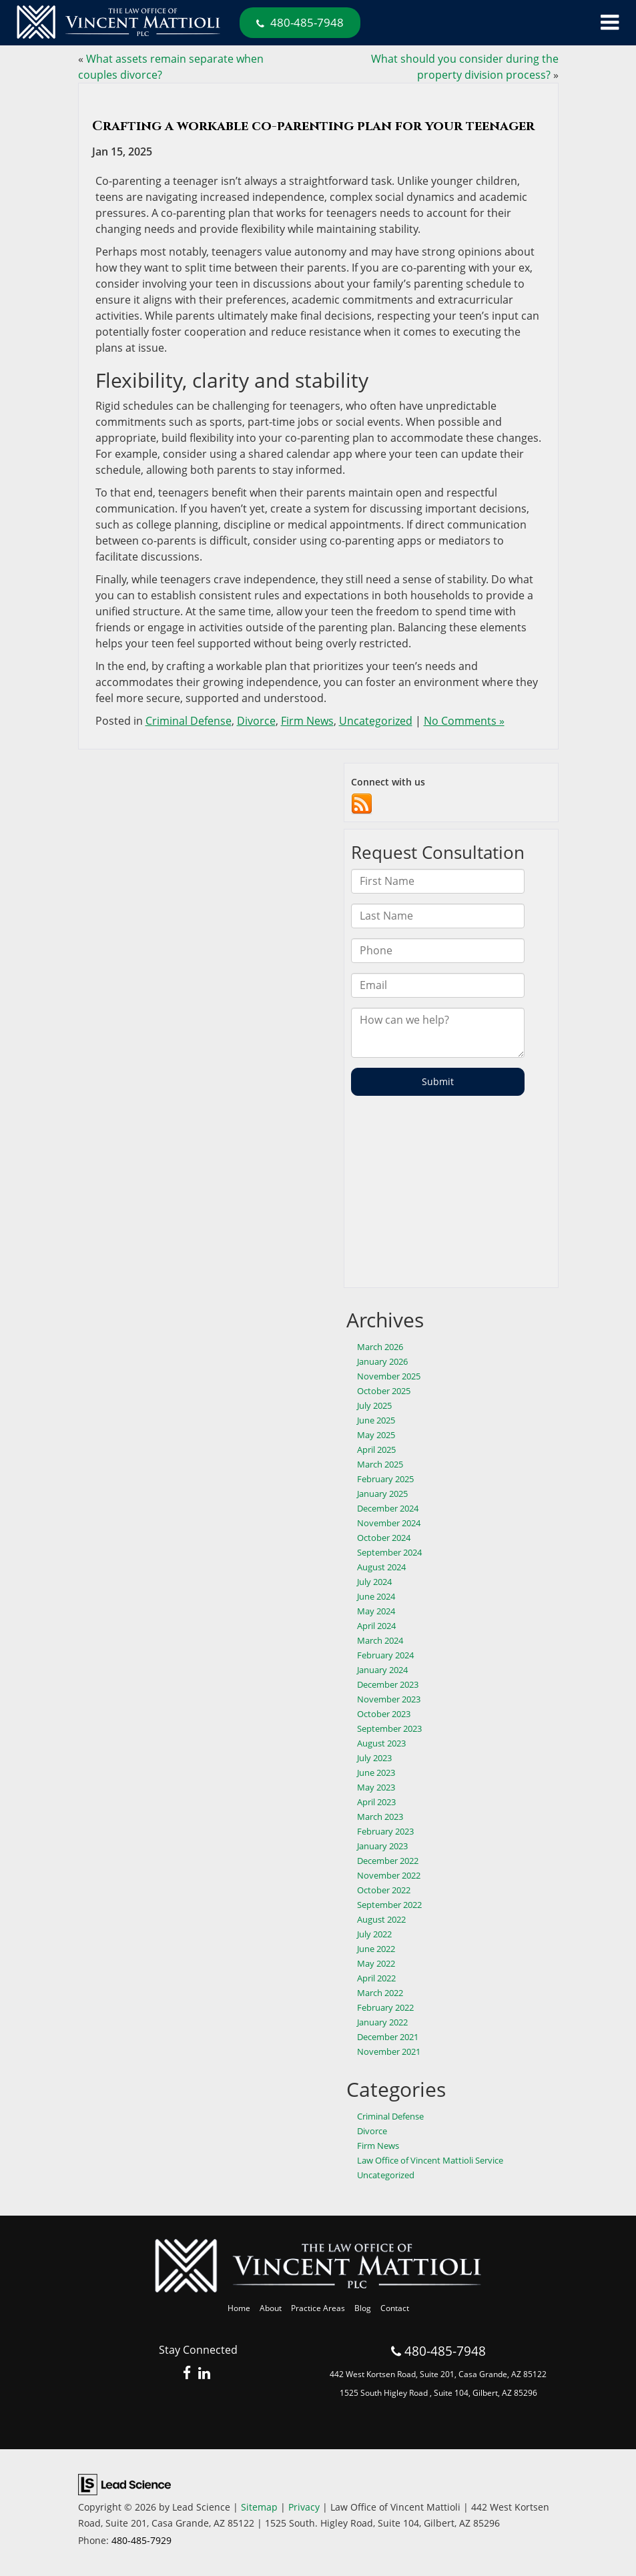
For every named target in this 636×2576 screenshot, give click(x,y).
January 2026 (382, 1361)
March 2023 (380, 1817)
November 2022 (388, 1875)
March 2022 (380, 1993)
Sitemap (259, 2507)
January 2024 (382, 1670)
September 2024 (389, 1552)
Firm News (307, 720)
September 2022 (389, 1905)
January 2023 (382, 1846)
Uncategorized (375, 720)
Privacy (304, 2507)
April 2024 (376, 1626)
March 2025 (380, 1464)
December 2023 (387, 1684)
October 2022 (383, 1890)
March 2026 (380, 1347)
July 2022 (374, 1934)
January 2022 (382, 2022)
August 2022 (381, 1919)
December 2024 (387, 1508)
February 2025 (385, 1479)
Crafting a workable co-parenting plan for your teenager (313, 126)
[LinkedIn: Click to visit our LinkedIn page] (204, 2373)
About (271, 2308)
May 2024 (376, 1611)
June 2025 (376, 1420)
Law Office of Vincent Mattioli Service (430, 2160)
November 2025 (388, 1376)
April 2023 (376, 1802)
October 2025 (383, 1391)
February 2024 (385, 1655)
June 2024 (376, 1596)
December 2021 (387, 2037)
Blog (362, 2308)
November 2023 (388, 1699)
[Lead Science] (124, 2483)
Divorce (256, 720)
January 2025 (382, 1494)
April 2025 (376, 1449)
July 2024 (374, 1582)
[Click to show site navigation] (609, 22)
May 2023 (376, 1787)
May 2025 (376, 1435)
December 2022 (387, 1861)
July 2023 (374, 1758)
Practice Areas (318, 2308)
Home (239, 2308)
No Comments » (464, 720)
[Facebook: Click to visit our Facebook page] (187, 2373)
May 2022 (376, 1963)
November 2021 (388, 2051)
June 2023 (376, 1772)
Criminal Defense (188, 720)
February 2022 (385, 2007)
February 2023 (385, 1831)
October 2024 (383, 1538)
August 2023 (381, 1743)
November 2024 (388, 1523)
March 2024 (380, 1640)
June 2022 (376, 1949)
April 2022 (376, 1978)
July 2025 (374, 1405)
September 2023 (389, 1728)
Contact (394, 2308)
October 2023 (383, 1714)
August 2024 (381, 1567)
